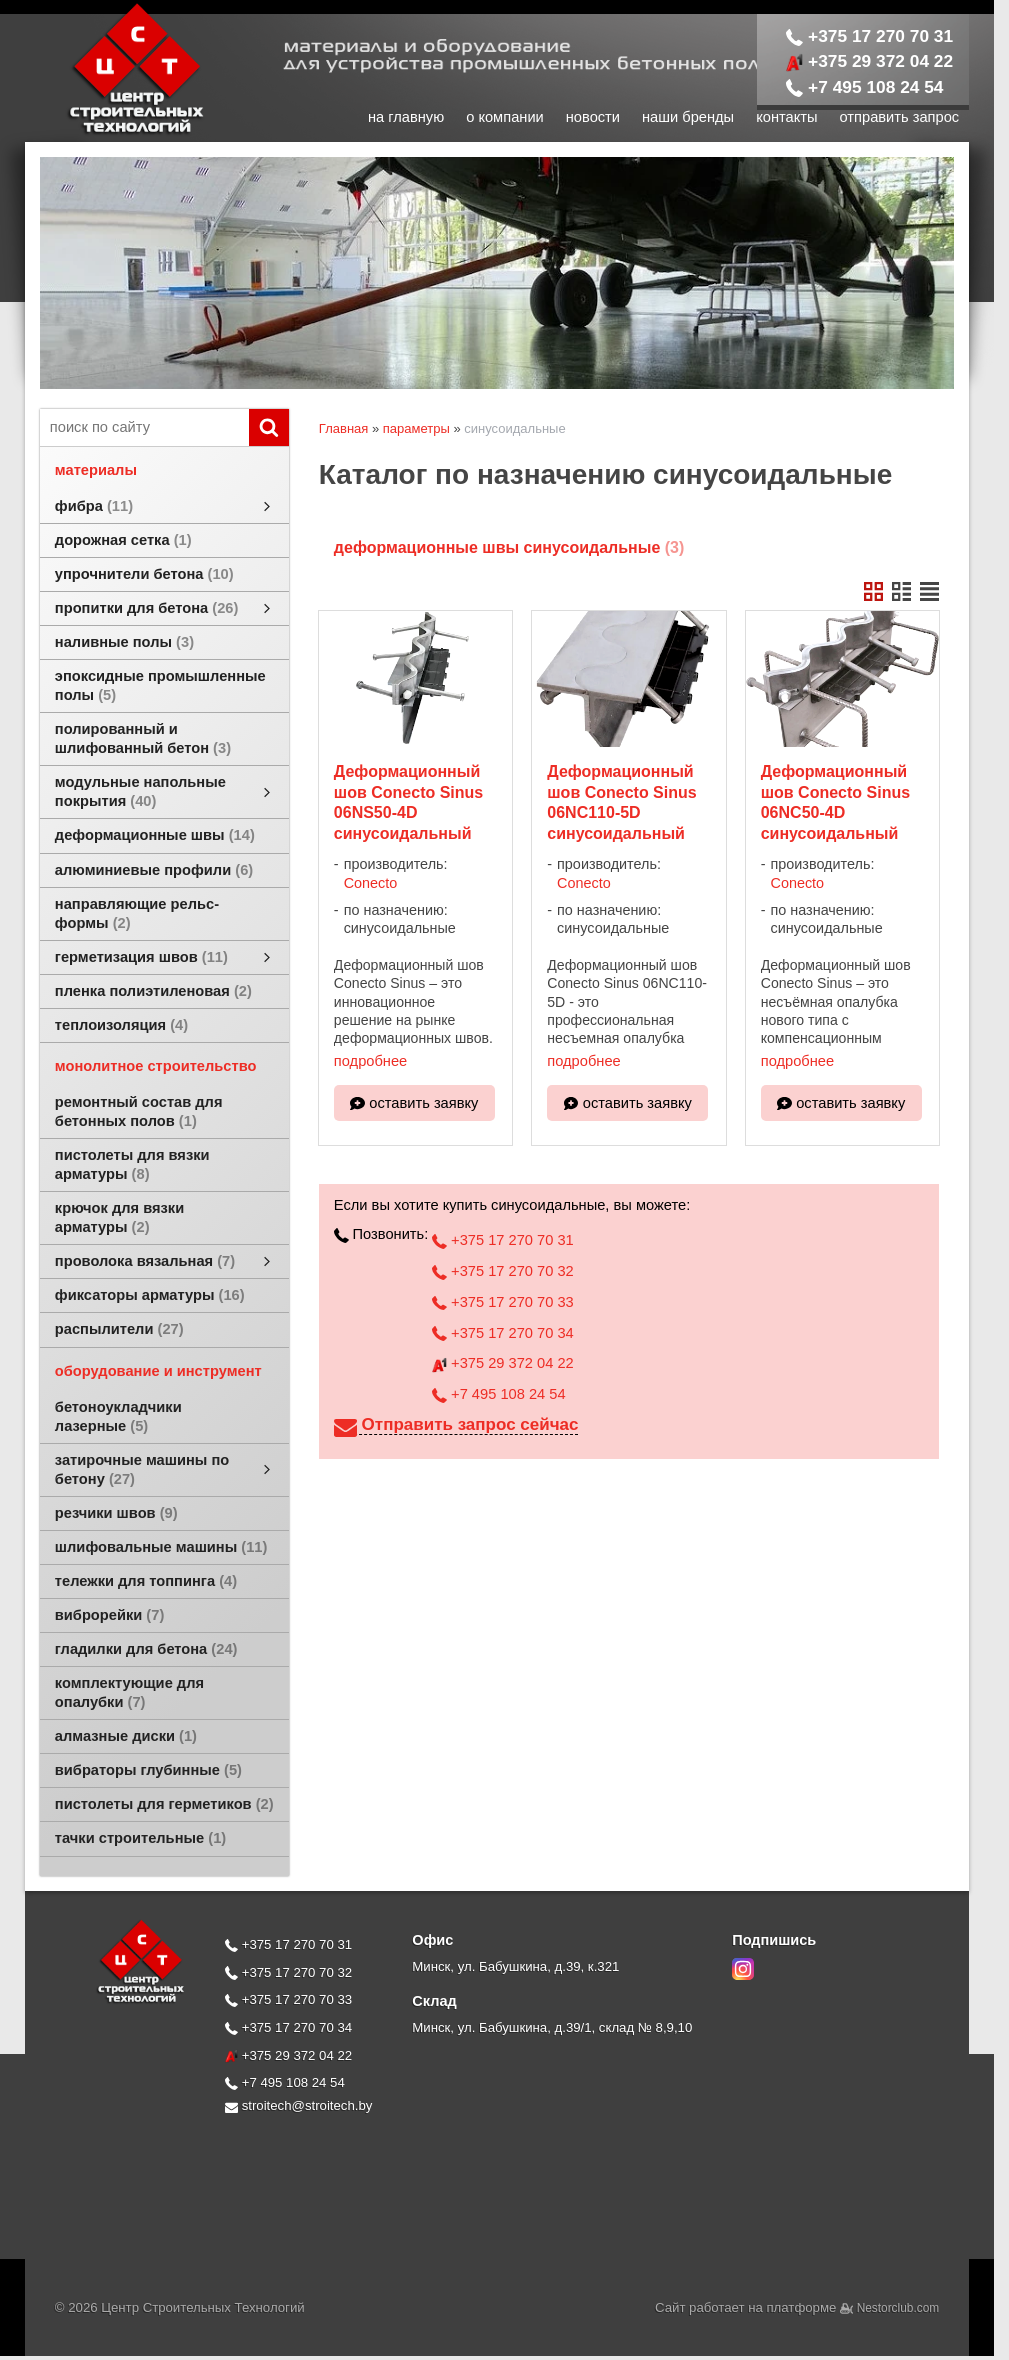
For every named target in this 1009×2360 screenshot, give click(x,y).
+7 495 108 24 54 (865, 87)
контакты (786, 117)
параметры (416, 428)
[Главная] (115, 132)
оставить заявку (423, 1103)
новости (593, 117)
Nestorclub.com (898, 2308)
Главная (343, 428)
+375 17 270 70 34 (502, 1333)
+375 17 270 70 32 (502, 1271)
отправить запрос (900, 117)
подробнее (370, 1061)
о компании (505, 117)
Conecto (371, 883)
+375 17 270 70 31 (869, 36)
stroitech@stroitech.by (299, 2105)
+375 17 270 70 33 (502, 1302)
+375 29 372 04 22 (869, 61)
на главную (406, 117)
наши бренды (688, 117)
